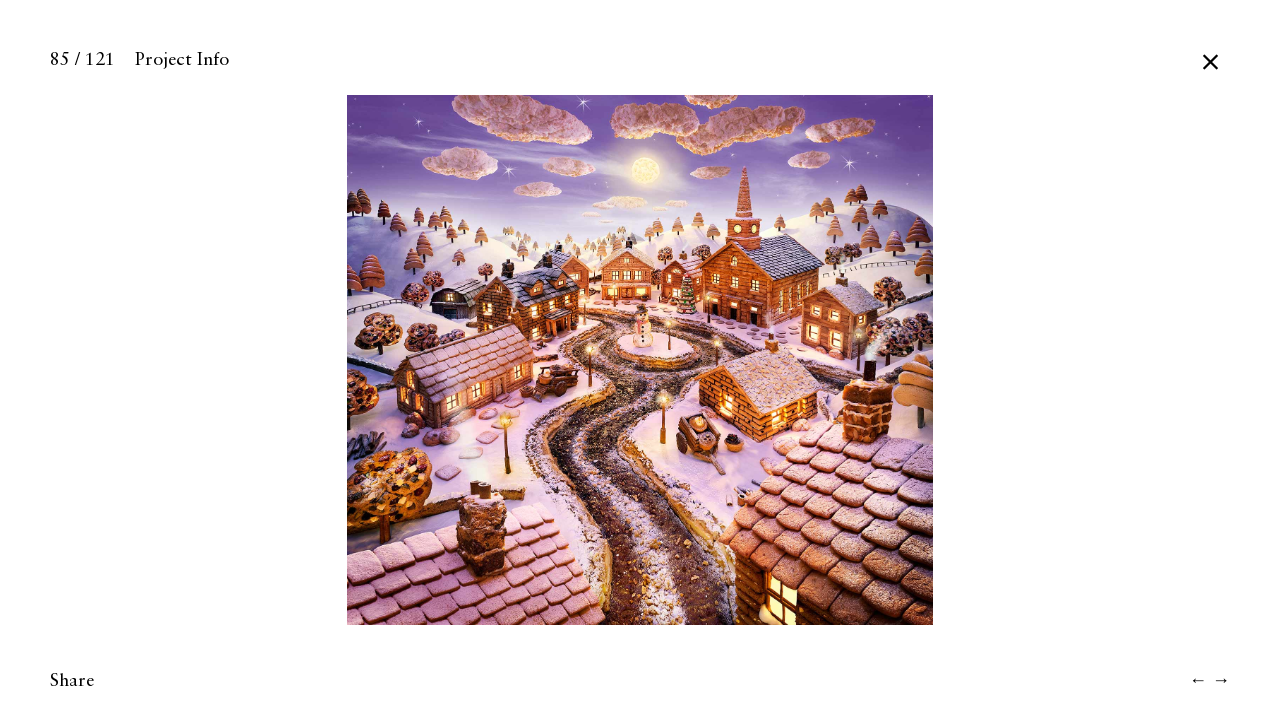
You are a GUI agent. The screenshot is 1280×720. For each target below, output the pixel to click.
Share (72, 681)
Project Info (182, 60)
